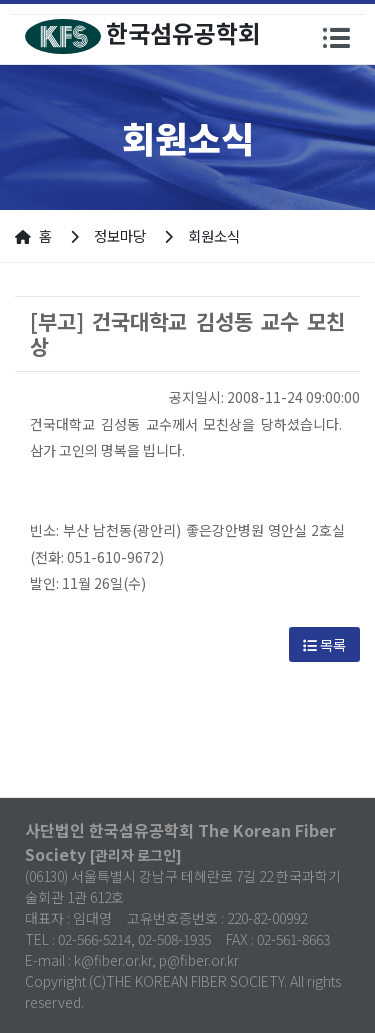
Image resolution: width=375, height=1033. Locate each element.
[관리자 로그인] (136, 855)
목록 (324, 644)
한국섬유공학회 (142, 34)
